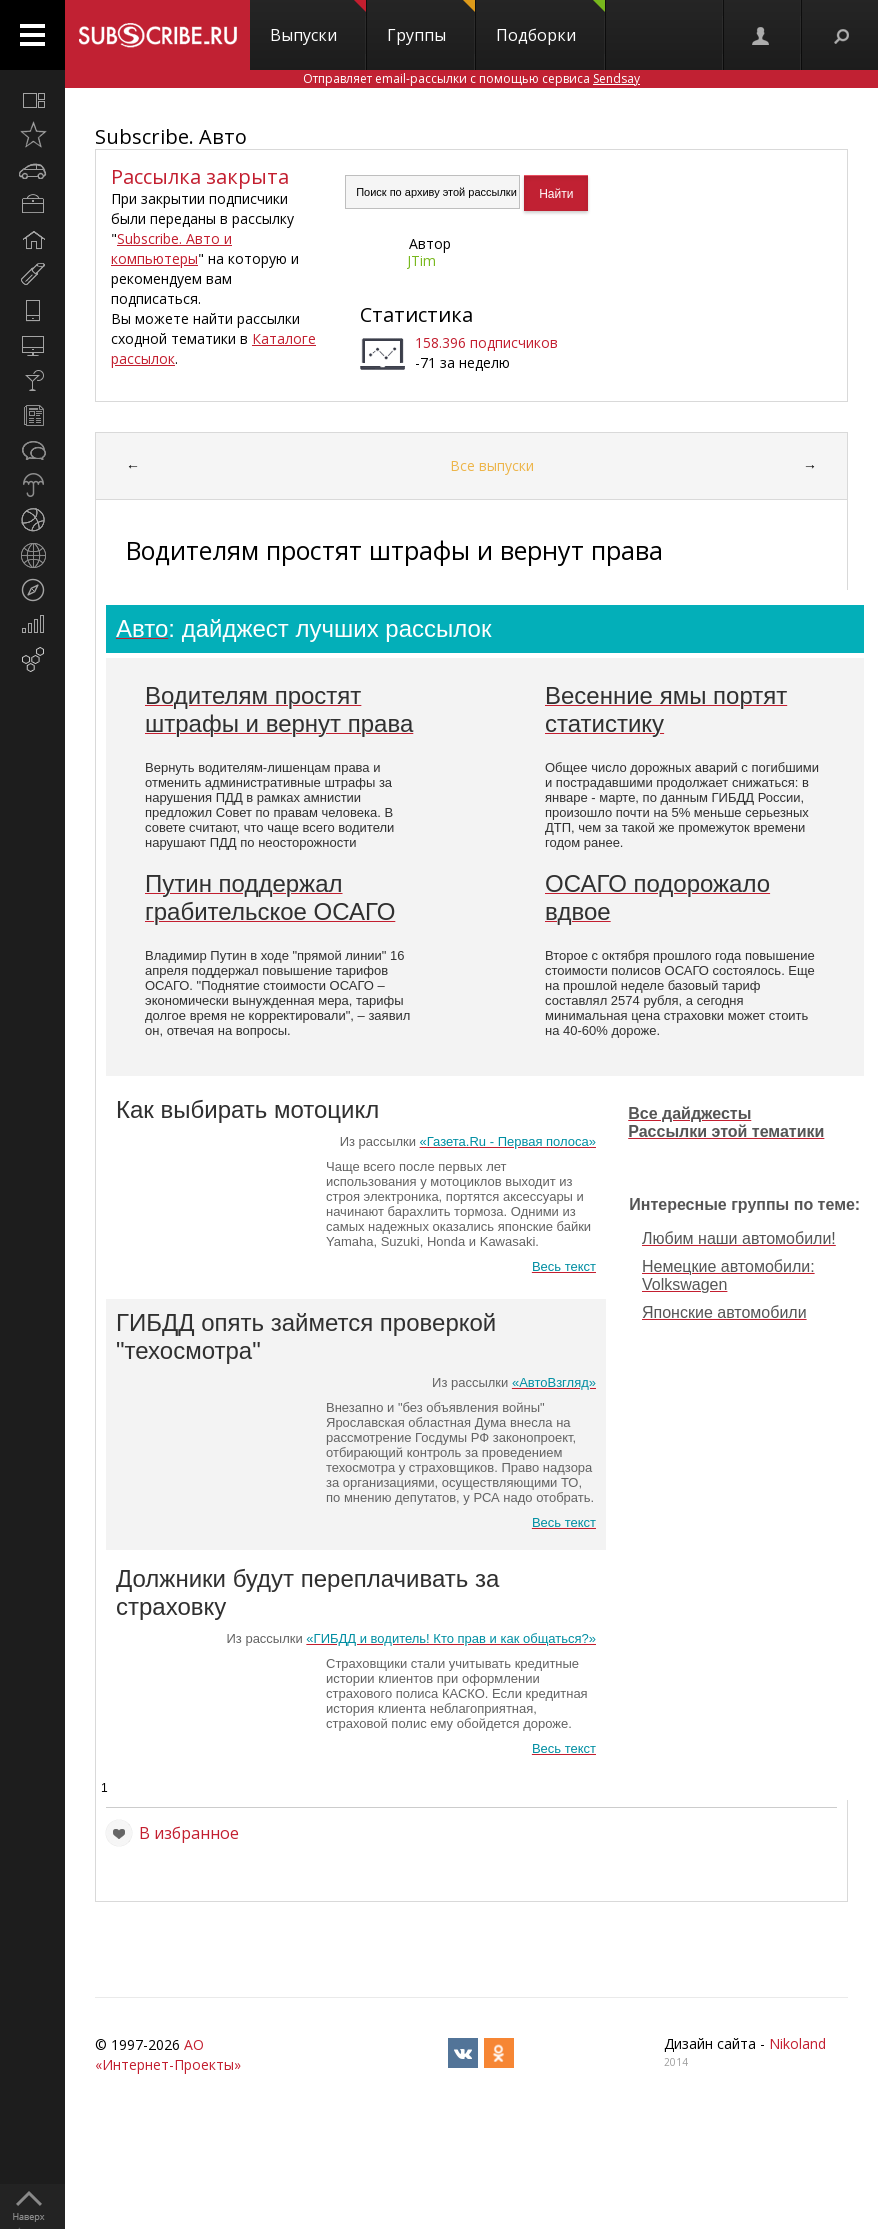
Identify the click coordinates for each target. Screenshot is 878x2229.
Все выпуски (492, 465)
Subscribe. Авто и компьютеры (171, 248)
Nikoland (797, 2043)
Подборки (550, 23)
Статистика (416, 314)
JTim (421, 260)
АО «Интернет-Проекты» (168, 2054)
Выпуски (318, 23)
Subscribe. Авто (171, 136)
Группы (431, 23)
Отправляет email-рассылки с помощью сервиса (471, 78)
